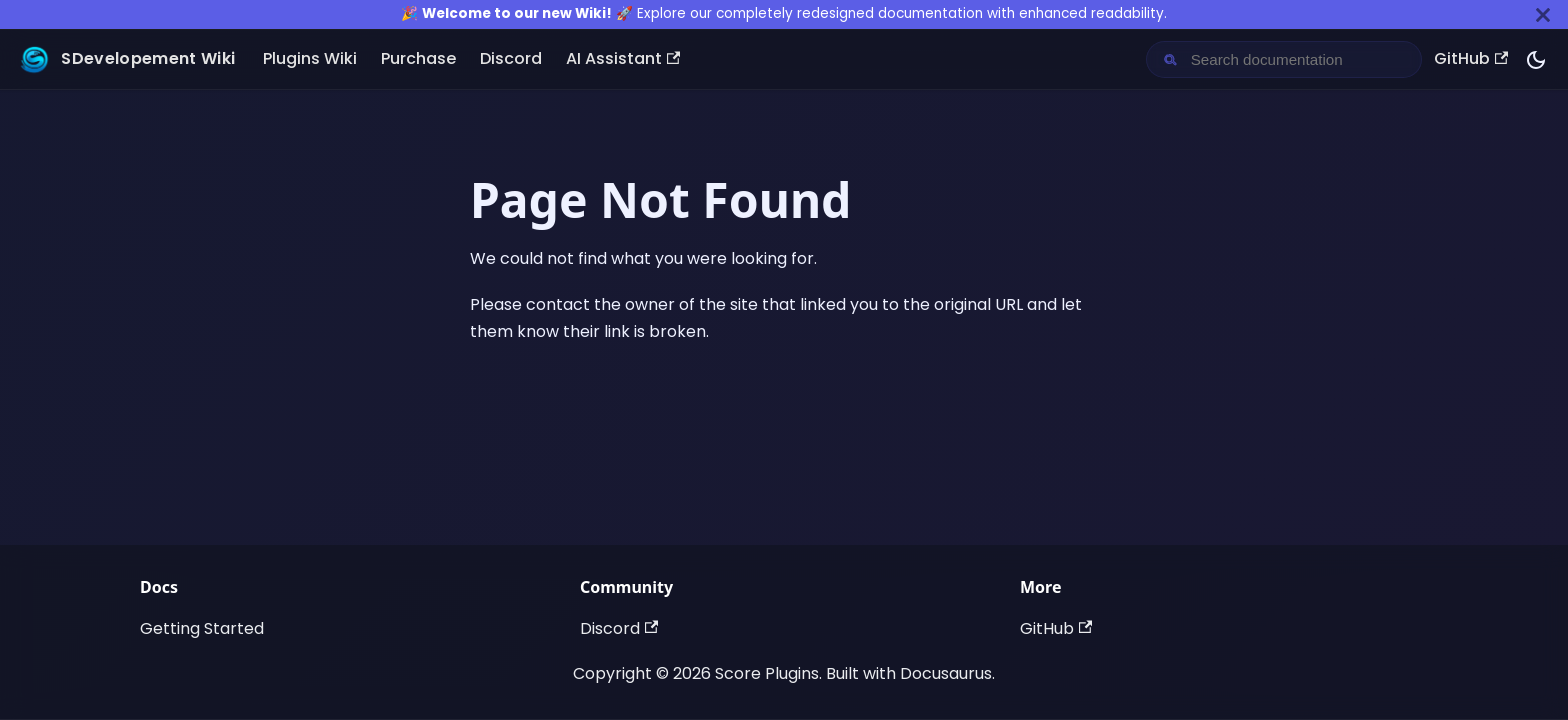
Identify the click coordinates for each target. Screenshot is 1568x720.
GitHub (1471, 58)
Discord (511, 58)
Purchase (418, 58)
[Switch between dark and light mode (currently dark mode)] (1536, 60)
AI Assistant (623, 58)
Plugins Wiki (310, 58)
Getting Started (202, 628)
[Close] (1543, 14)
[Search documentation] (1300, 59)
